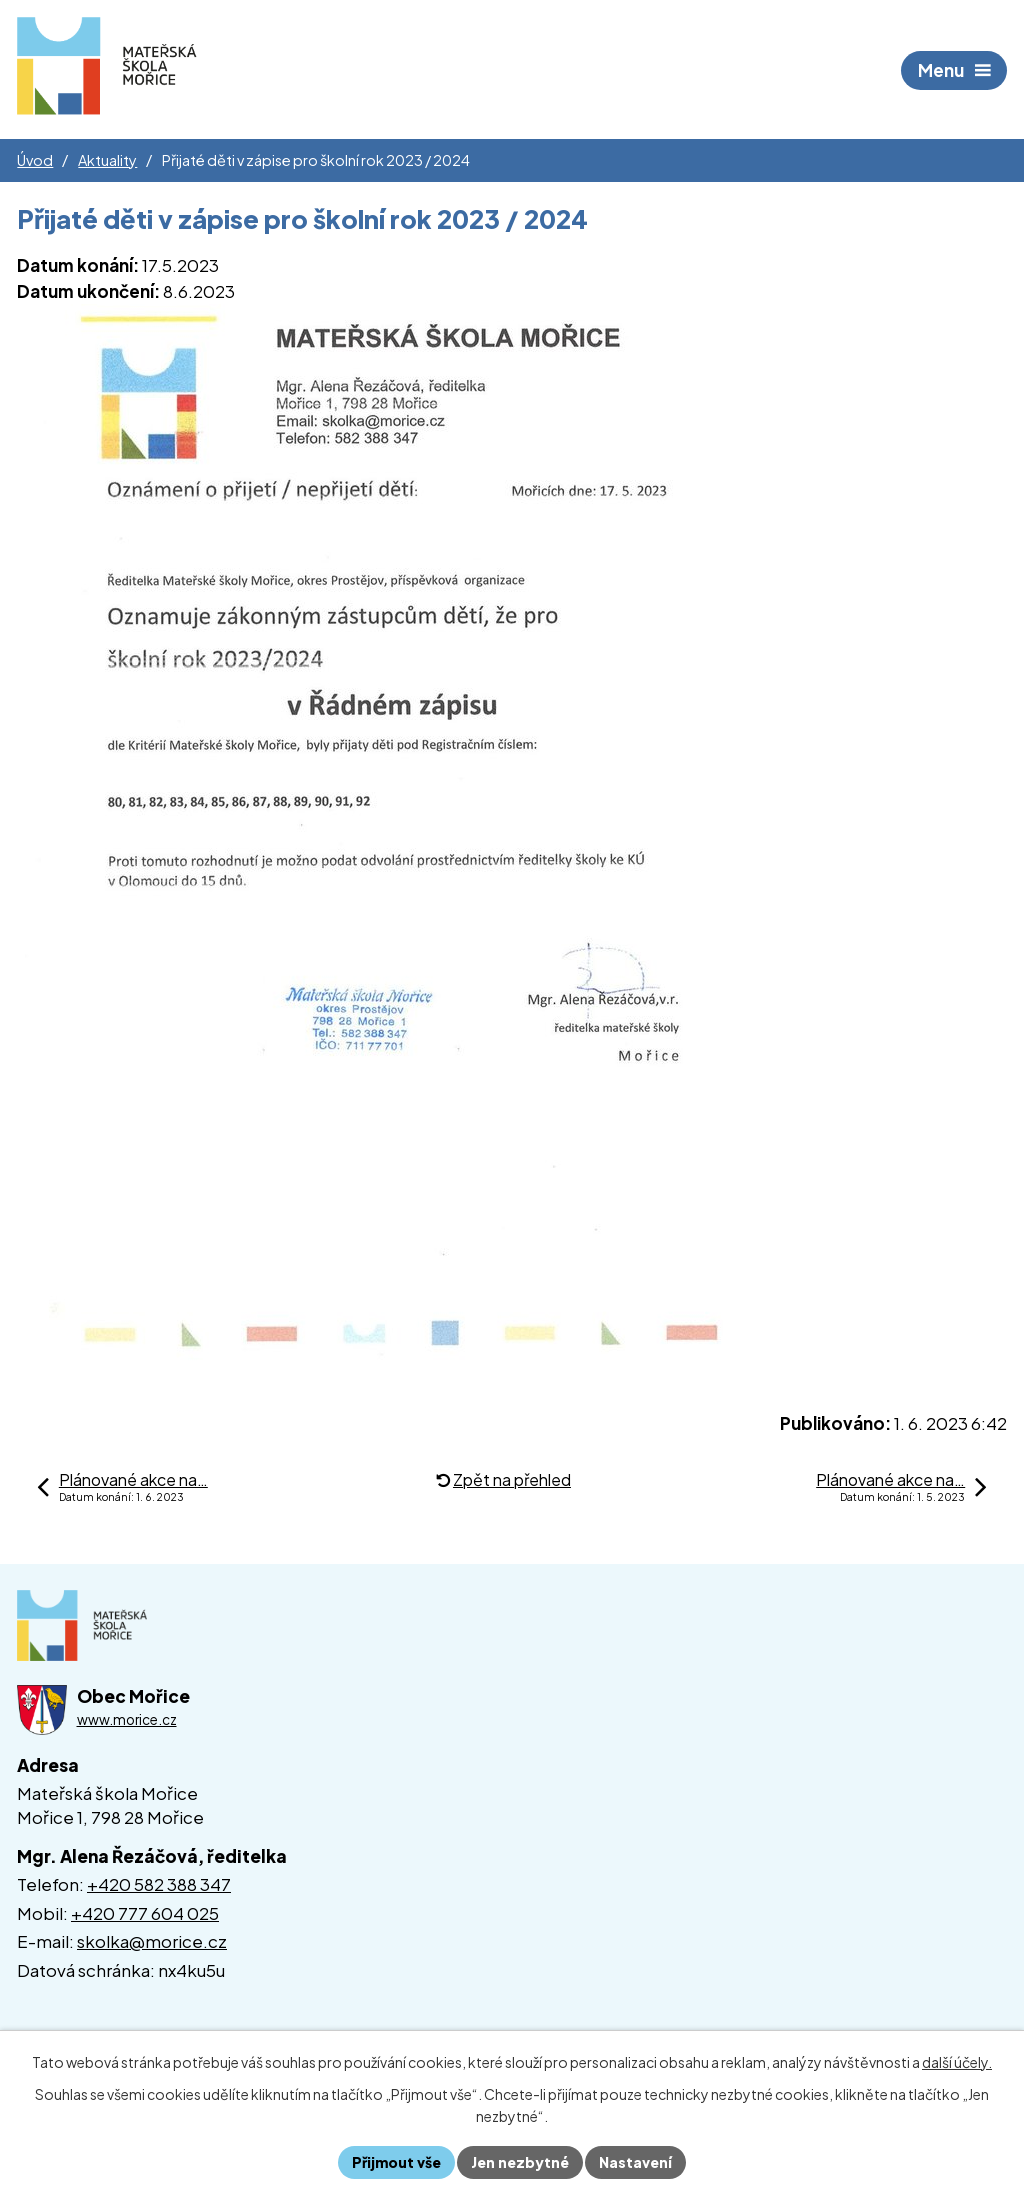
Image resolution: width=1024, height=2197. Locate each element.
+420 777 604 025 (145, 1913)
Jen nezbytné (520, 2162)
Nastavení (635, 2162)
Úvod (35, 160)
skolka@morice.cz (152, 1941)
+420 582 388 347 (159, 1884)
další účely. (957, 2062)
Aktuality (107, 160)
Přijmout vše (396, 2162)
